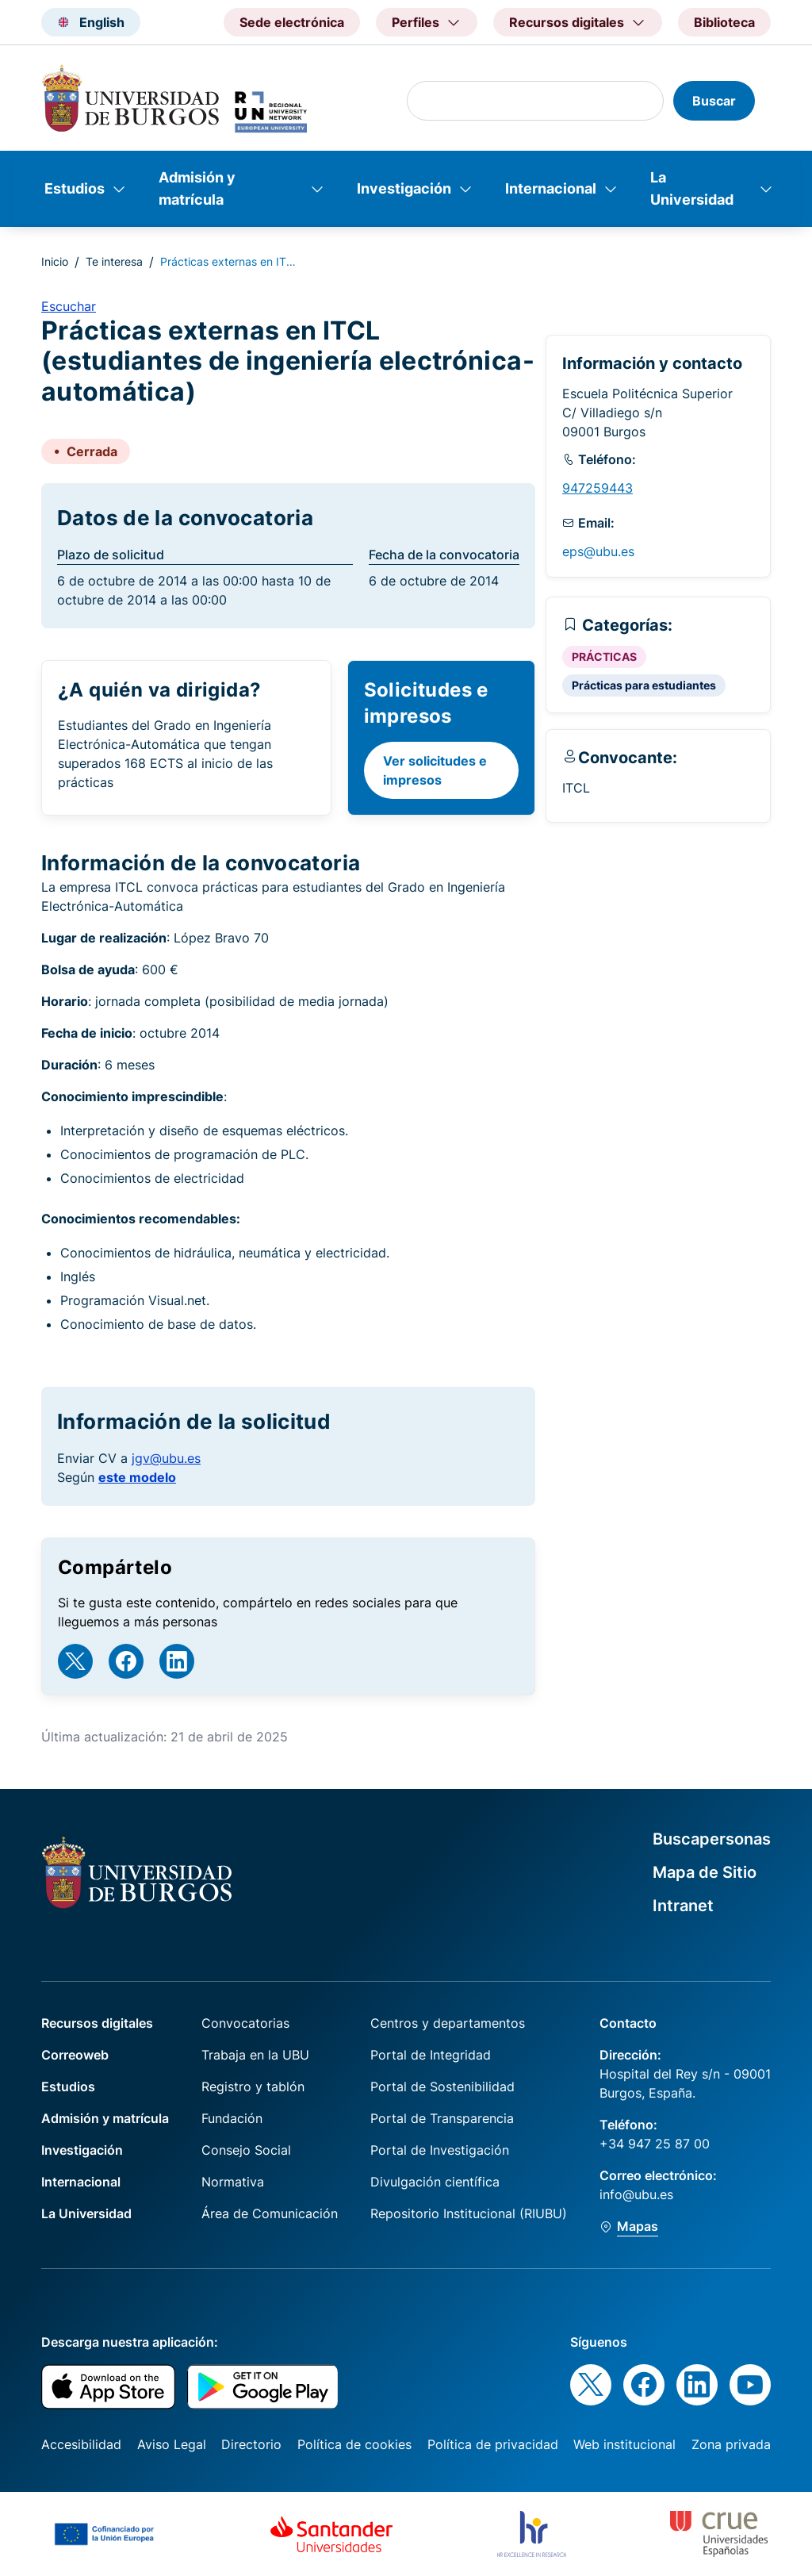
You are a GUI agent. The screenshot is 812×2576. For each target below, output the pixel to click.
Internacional (550, 188)
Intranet (683, 1905)
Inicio (54, 261)
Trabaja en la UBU (255, 2055)
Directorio (251, 2444)
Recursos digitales (97, 2023)
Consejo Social (246, 2150)
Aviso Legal (171, 2444)
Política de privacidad (492, 2444)
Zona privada (731, 2444)
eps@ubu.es (598, 551)
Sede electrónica (291, 22)
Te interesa (114, 261)
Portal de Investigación (439, 2150)
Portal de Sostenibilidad (442, 2086)
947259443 (597, 488)
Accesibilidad (81, 2444)
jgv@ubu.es (166, 1458)
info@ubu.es (636, 2194)
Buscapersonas (712, 1839)
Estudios (74, 188)
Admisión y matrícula (197, 188)
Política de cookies (354, 2444)
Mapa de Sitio (704, 1872)
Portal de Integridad (430, 2055)
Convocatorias (245, 2023)
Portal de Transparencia (442, 2118)
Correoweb (75, 2055)
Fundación (231, 2118)
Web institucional (624, 2444)
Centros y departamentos (447, 2023)
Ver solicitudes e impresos (435, 770)
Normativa (232, 2182)
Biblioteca (724, 22)
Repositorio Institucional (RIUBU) (468, 2213)
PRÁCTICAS (604, 656)
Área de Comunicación (269, 2213)
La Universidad (691, 188)
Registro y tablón (252, 2086)
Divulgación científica (435, 2182)
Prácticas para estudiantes (644, 685)
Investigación (404, 188)
